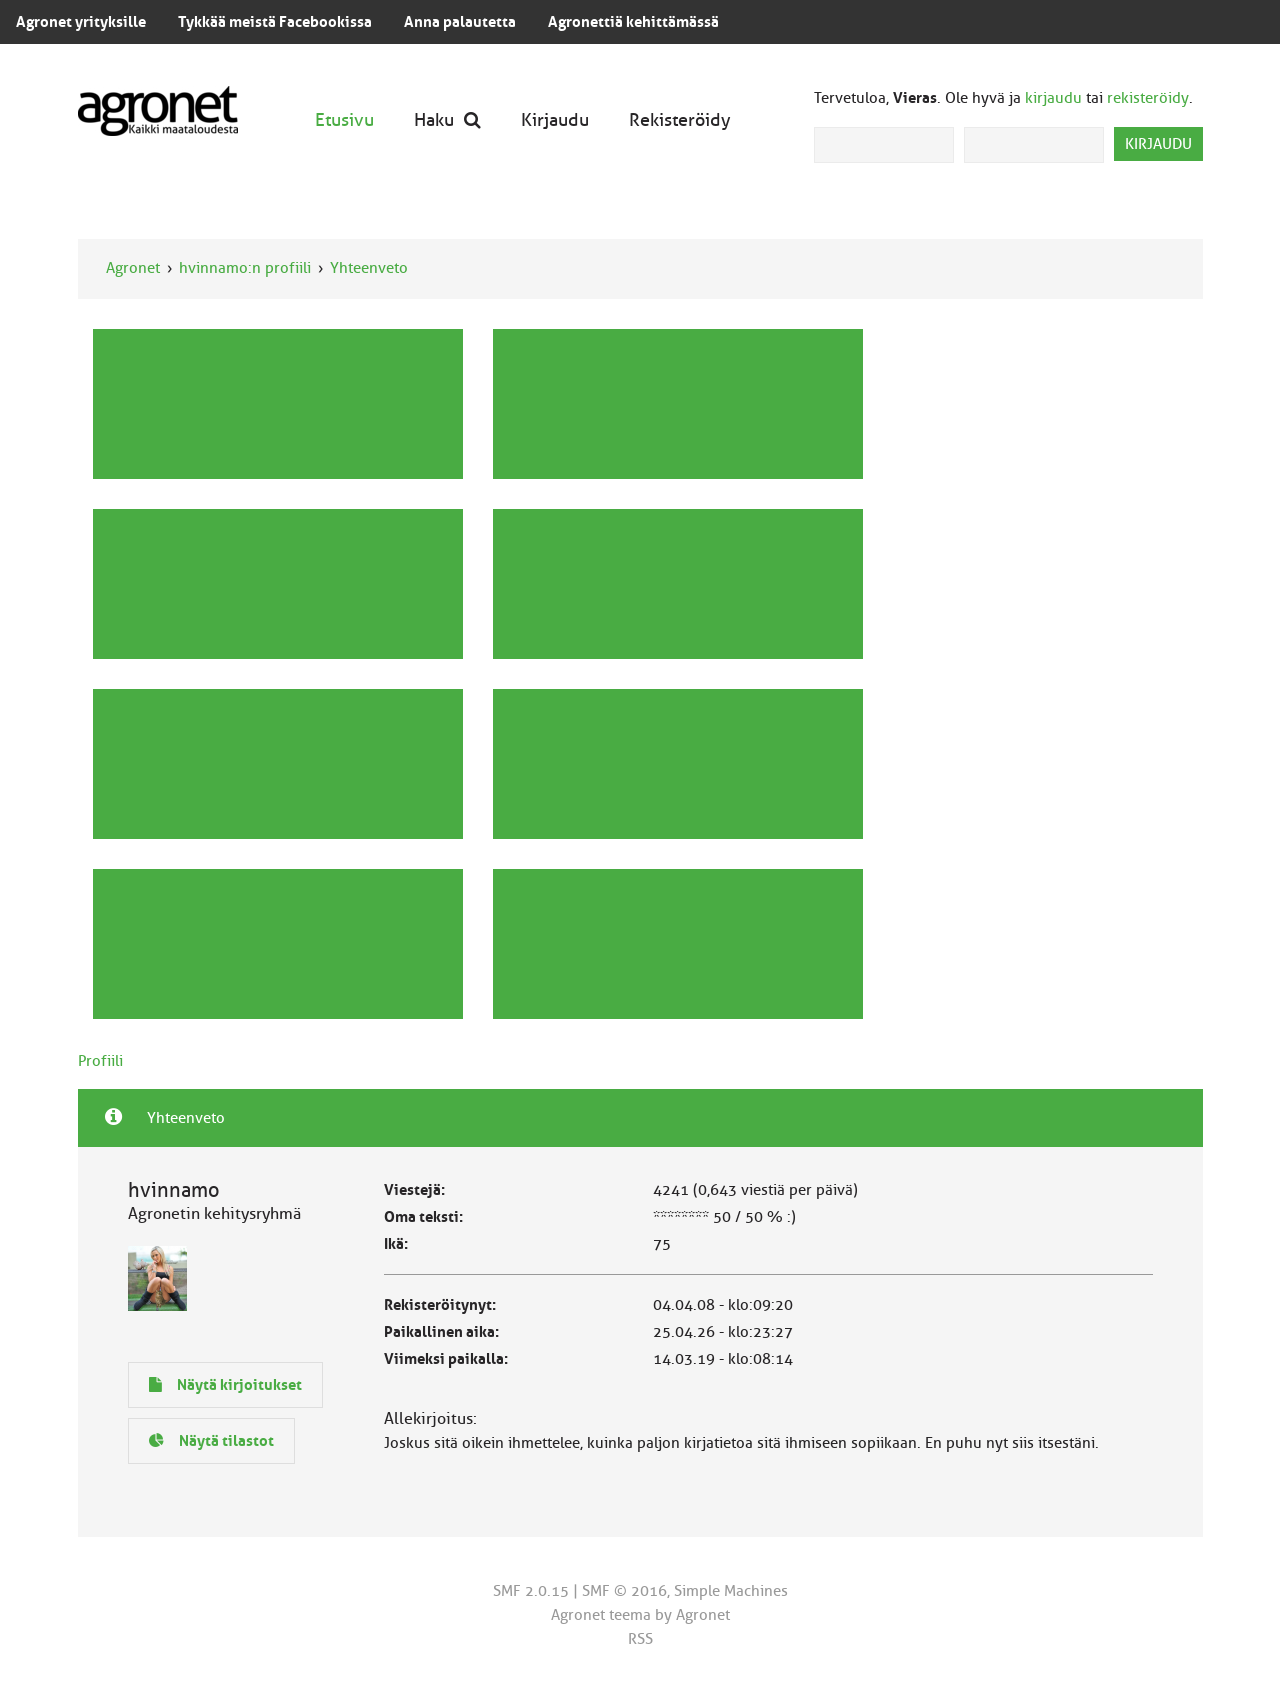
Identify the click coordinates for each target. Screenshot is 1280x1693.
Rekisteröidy (680, 119)
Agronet (133, 268)
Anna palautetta (460, 22)
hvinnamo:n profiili (245, 268)
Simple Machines (731, 1591)
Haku (447, 119)
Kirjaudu (555, 119)
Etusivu (344, 119)
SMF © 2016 (624, 1591)
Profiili (100, 1061)
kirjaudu (1053, 98)
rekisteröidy (1148, 98)
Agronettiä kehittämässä (633, 22)
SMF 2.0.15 (531, 1591)
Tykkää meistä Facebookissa (275, 22)
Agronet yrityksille (81, 22)
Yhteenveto (369, 268)
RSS (640, 1639)
